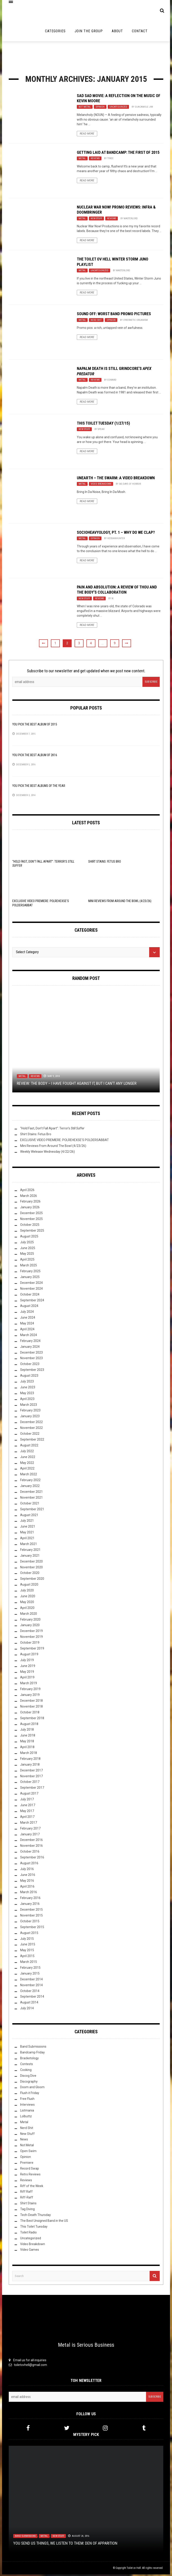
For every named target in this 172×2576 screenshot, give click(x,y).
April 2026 (27, 1191)
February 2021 (30, 1551)
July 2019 (27, 1661)
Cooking (26, 2071)
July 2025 (27, 1243)
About (117, 32)
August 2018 (29, 1725)
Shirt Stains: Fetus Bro (104, 863)
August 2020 (29, 1586)
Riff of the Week (31, 2187)
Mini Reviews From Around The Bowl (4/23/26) (119, 902)
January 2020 (30, 1626)
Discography (29, 2083)
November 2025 (31, 1220)
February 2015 (30, 1969)
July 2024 (27, 1313)
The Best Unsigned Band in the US (44, 2222)
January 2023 (30, 1417)
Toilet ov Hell (134, 2569)
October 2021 (29, 1504)
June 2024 (27, 1319)
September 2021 (32, 1510)
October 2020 (29, 1574)
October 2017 (29, 1783)
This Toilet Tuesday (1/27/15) (103, 424)
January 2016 (30, 1905)
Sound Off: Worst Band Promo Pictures (114, 315)
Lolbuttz (26, 2117)
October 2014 (29, 1992)
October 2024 (29, 1296)
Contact (140, 32)
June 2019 (27, 1667)
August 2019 (29, 1655)
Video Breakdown (101, 485)
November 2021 (31, 1499)
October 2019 (29, 1644)
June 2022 (27, 1458)
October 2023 (29, 1365)
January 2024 (30, 1348)
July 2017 (27, 1800)
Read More (87, 135)
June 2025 (27, 1249)
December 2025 (31, 1214)
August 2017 (29, 1795)
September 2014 (32, 1998)
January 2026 (30, 1209)
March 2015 (28, 1963)
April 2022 (27, 1470)
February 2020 (30, 1621)
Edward (111, 381)
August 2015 (29, 1934)
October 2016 (29, 1853)
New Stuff (96, 219)
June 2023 (27, 1388)
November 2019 (31, 1638)
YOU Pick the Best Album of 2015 (34, 725)
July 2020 (27, 1591)
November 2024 (31, 1290)
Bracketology (29, 2059)
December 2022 (31, 1423)
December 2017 (31, 1771)
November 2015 (31, 1916)
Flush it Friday (29, 2094)
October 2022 (29, 1435)
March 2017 (28, 1824)
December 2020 (31, 1563)
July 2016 (27, 1870)
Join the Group (89, 32)
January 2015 (30, 1975)
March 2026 (28, 1197)
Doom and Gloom (32, 2088)
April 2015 (27, 1957)
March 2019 (28, 1684)
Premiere (26, 2164)
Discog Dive (28, 2077)
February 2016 (30, 1899)
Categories (55, 32)
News (24, 2141)
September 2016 (32, 1858)
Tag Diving (27, 2210)
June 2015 (27, 1946)
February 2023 (30, 1412)
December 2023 (31, 1354)
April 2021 (27, 1539)
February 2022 (30, 1481)
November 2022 (31, 1429)
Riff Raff (26, 2193)
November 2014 (31, 1986)
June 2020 (27, 1597)
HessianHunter (116, 539)
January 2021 (30, 1557)
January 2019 (30, 1696)
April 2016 (27, 1888)
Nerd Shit (96, 321)
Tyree (110, 159)
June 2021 (27, 1528)
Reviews (95, 159)
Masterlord (131, 219)
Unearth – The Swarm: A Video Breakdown (116, 479)
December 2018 (31, 1702)
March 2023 (28, 1406)
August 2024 (29, 1307)
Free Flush (27, 2100)
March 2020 (28, 1615)
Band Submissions (33, 2048)
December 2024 (31, 1284)
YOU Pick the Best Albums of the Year (38, 787)
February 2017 (30, 1830)
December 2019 (31, 1632)
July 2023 (27, 1383)
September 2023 (32, 1371)
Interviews (27, 2106)
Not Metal (85, 108)
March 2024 (28, 1336)
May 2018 (27, 1743)
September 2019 (32, 1650)
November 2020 (31, 1568)
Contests (26, 2065)
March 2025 (28, 1267)
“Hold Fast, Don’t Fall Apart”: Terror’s (52, 1129)
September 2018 (32, 1719)
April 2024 (27, 1330)
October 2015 (29, 1922)
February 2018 (30, 1760)
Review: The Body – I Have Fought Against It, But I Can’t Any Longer (76, 1084)
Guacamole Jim (144, 108)
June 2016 (27, 1876)
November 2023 (31, 1359)
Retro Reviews (30, 2175)
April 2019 (27, 1679)
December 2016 (31, 1841)
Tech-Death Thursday (35, 2216)
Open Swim (28, 2152)
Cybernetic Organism (135, 321)
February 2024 (30, 1342)
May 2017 (27, 1812)
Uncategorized (118, 108)
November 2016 (31, 1847)
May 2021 (27, 1533)
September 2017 (32, 1789)
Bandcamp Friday (32, 2053)
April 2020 (27, 1609)
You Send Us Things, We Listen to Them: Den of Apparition (65, 2544)
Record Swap (29, 2170)
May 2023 (27, 1394)
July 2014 (27, 2010)
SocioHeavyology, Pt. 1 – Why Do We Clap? (116, 533)
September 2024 (32, 1301)
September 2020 (32, 1580)
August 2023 (29, 1377)
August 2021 (29, 1516)
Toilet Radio (28, 2233)
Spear (101, 430)
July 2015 (27, 1940)
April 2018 (27, 1748)
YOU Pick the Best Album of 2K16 (34, 756)
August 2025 (29, 1237)
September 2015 (32, 1928)
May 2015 (27, 1951)
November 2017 (31, 1777)
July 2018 (27, 1731)
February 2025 (30, 1272)
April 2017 (27, 1818)
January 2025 (30, 1278)
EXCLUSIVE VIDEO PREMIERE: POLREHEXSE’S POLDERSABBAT (64, 1141)
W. (113, 599)
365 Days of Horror (130, 485)
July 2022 (27, 1452)
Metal (82, 159)
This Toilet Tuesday (33, 2228)
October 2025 (29, 1226)
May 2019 (27, 1673)
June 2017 (27, 1806)
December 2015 (31, 1911)
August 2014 (29, 2004)
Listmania (27, 2112)
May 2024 (27, 1324)
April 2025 (27, 1261)
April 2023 (27, 1400)
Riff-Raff (26, 2199)
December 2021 (31, 1493)
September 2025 (32, 1232)
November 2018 (31, 1708)
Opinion (100, 108)
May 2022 (27, 1464)
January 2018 (30, 1766)
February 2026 (30, 1203)
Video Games (29, 2251)
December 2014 (31, 1980)
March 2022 (28, 1476)
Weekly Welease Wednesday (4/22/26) (47, 1153)
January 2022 (30, 1487)
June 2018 (27, 1737)
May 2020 (27, 1603)
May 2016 (27, 1882)
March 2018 (28, 1754)
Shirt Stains (28, 2205)
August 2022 (29, 1446)
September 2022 (32, 1441)
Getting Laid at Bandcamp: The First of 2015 (118, 153)
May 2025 (27, 1255)
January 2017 (30, 1835)
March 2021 (28, 1545)
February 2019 (30, 1690)
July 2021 (27, 1522)
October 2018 (29, 1713)
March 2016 (28, 1893)
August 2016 (29, 1864)
